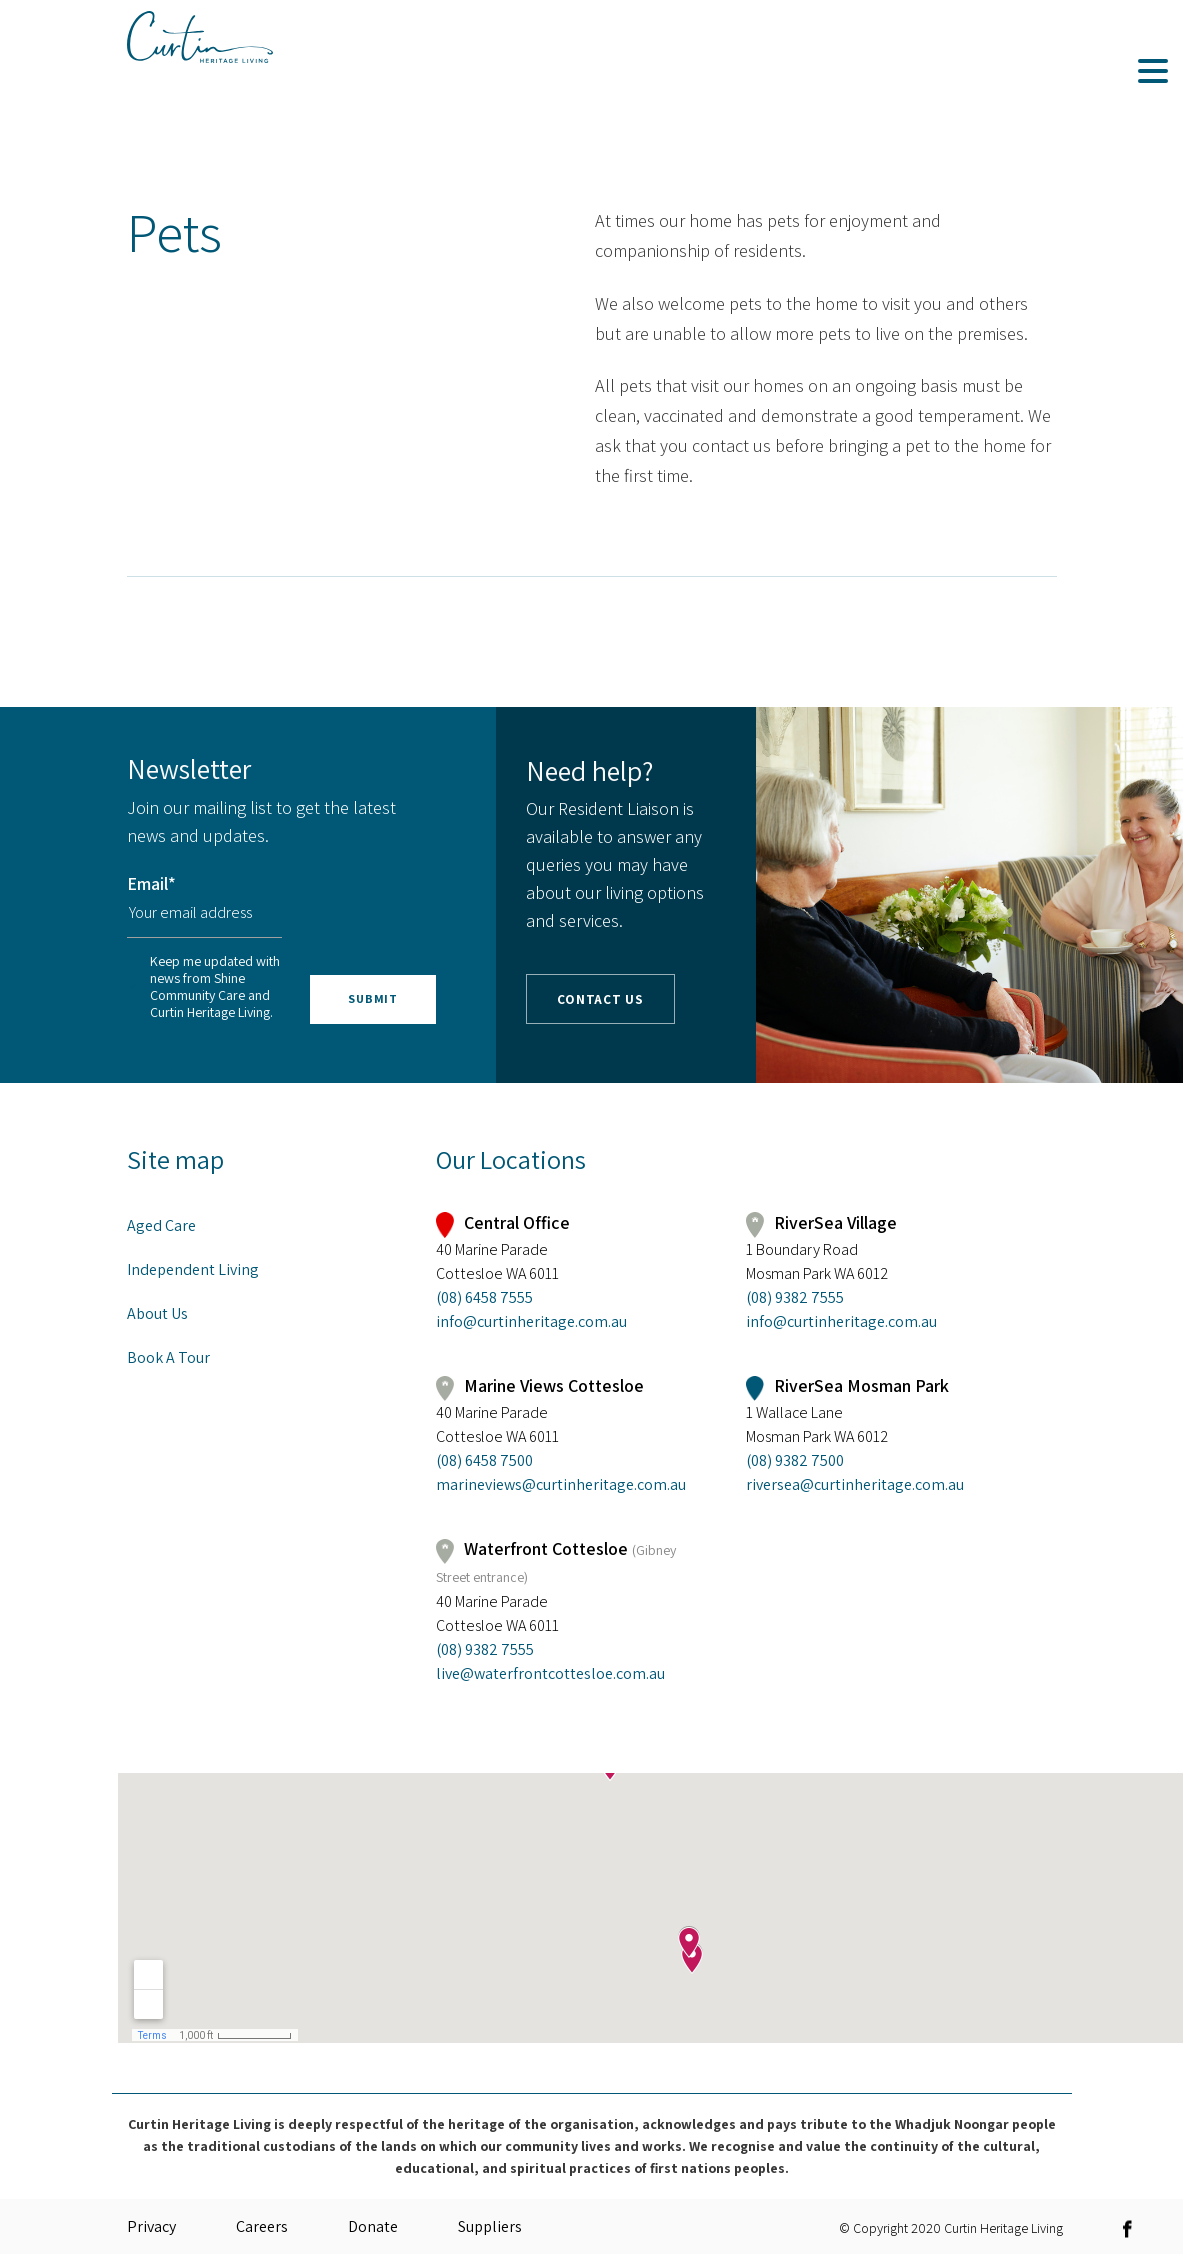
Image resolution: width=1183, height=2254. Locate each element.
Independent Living (193, 1269)
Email (151, 883)
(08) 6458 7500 (484, 1460)
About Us (157, 1313)
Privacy (151, 2226)
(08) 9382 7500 (795, 1460)
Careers (262, 2226)
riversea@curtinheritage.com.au (855, 1484)
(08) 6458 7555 (484, 1297)
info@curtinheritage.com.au (531, 1321)
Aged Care (161, 1225)
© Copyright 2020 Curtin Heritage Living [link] (951, 2227)
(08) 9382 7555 (795, 1297)
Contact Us (600, 1000)
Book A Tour (168, 1357)
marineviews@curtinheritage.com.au (561, 1484)
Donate (373, 2226)
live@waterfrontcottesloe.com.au (550, 1673)
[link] (1133, 2228)
